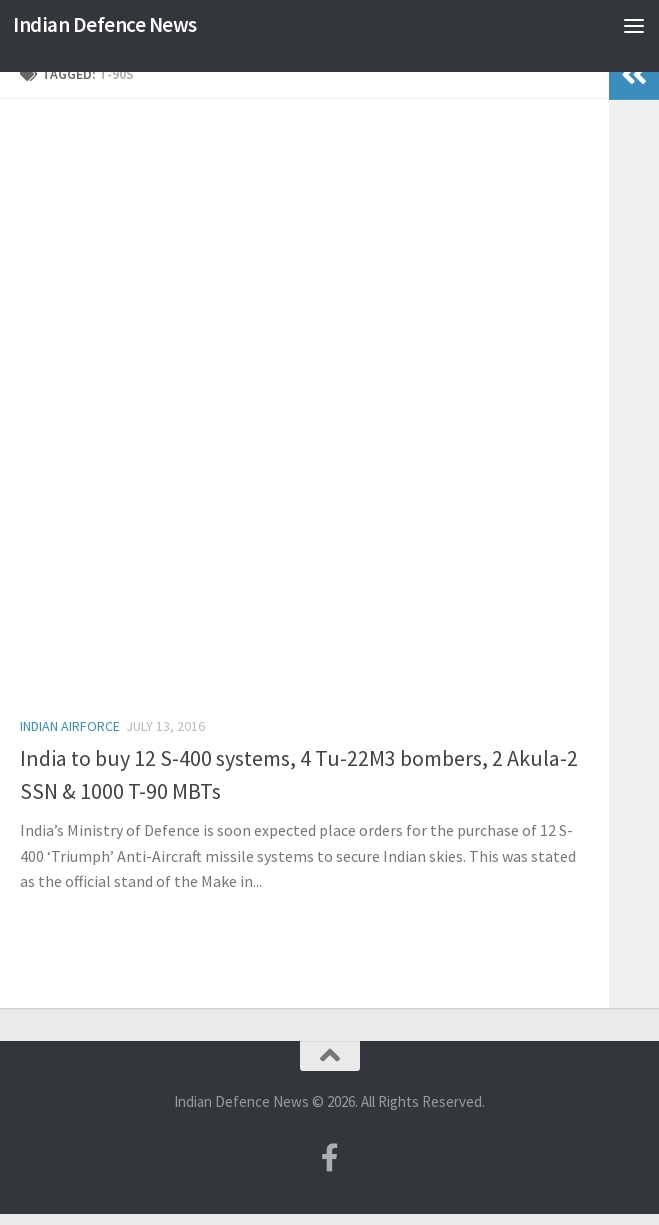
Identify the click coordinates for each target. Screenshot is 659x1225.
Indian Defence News (105, 24)
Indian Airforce (70, 726)
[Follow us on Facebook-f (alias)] (330, 1158)
